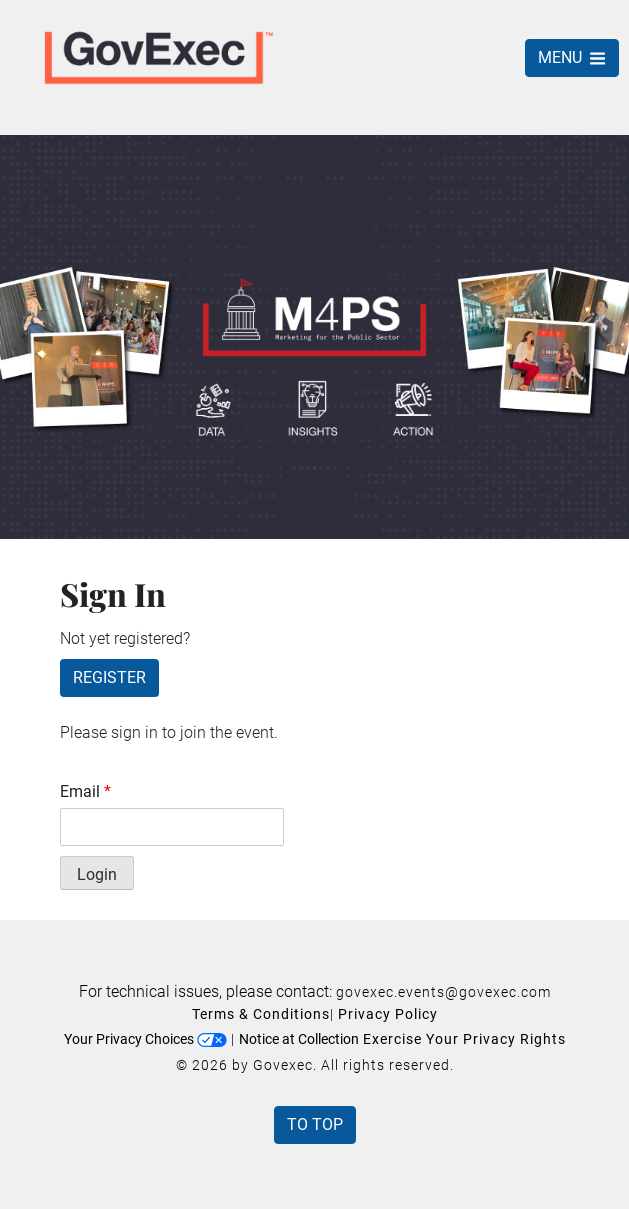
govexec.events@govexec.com (443, 992)
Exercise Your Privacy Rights (464, 1039)
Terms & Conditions (261, 1014)
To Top (315, 1124)
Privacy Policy (388, 1014)
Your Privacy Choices (145, 1039)
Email (85, 791)
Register (109, 677)
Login (97, 874)
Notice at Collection (299, 1039)
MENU (572, 57)
